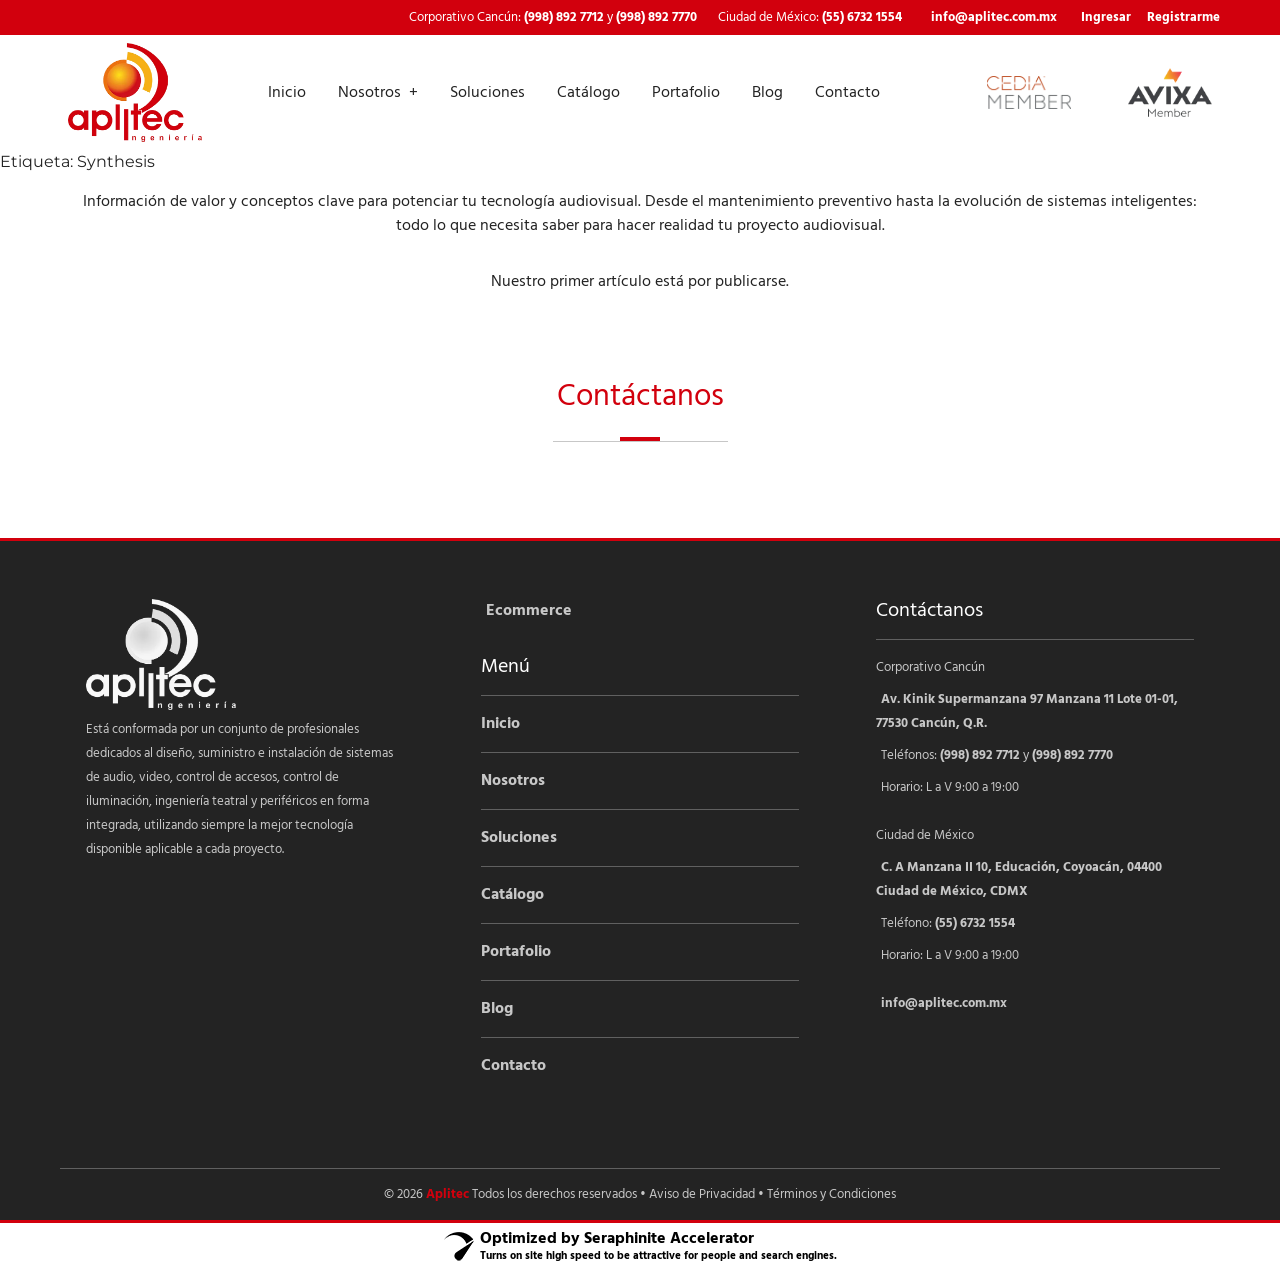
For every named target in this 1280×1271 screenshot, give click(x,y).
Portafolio (686, 93)
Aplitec (447, 1194)
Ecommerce (529, 611)
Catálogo (588, 93)
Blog (767, 93)
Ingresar (1106, 17)
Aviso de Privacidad (702, 1194)
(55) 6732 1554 (862, 17)
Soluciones (487, 93)
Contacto (847, 93)
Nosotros (369, 93)
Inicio (287, 93)
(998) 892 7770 (656, 17)
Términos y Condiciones (831, 1194)
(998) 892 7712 (564, 17)
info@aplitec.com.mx (994, 17)
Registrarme (1183, 17)
